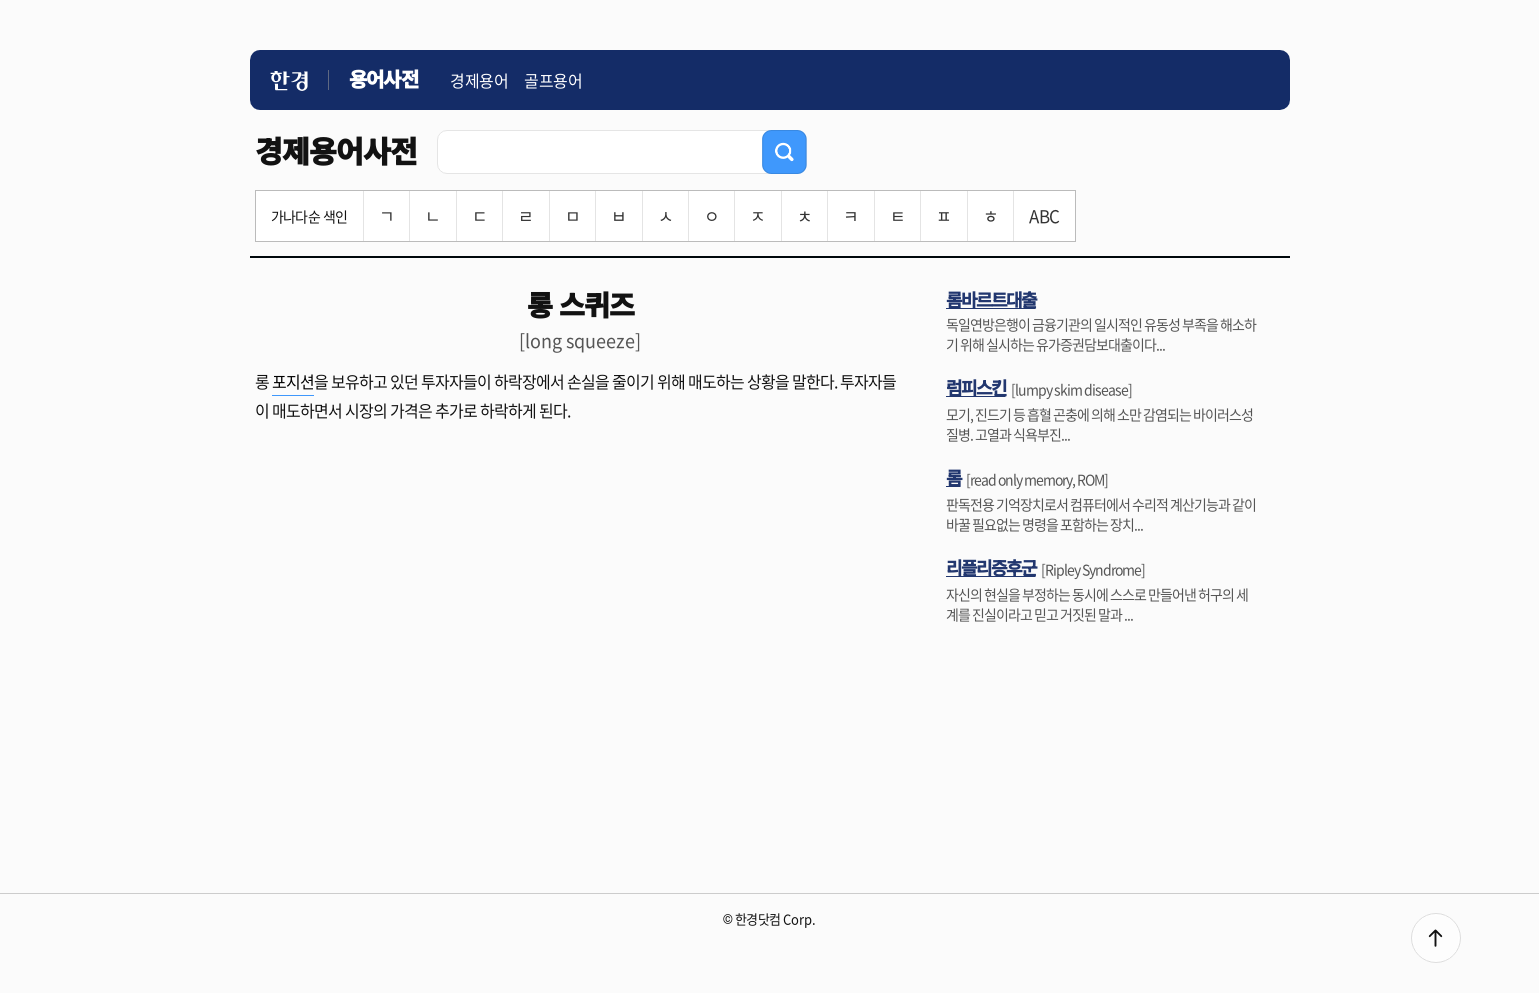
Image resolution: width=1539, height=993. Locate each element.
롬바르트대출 (991, 299)
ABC (1044, 215)
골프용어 (553, 80)
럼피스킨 (976, 387)
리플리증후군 (991, 567)
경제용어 (479, 80)
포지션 (293, 381)
